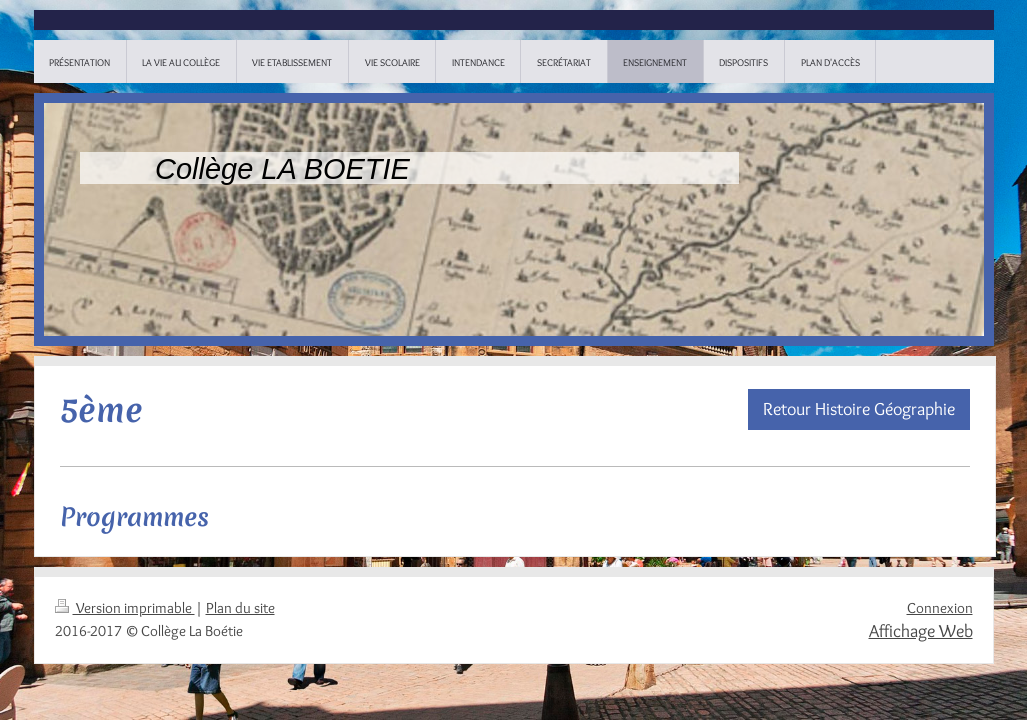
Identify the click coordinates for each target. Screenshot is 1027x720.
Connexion (940, 608)
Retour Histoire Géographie (859, 408)
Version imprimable (125, 608)
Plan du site (240, 608)
